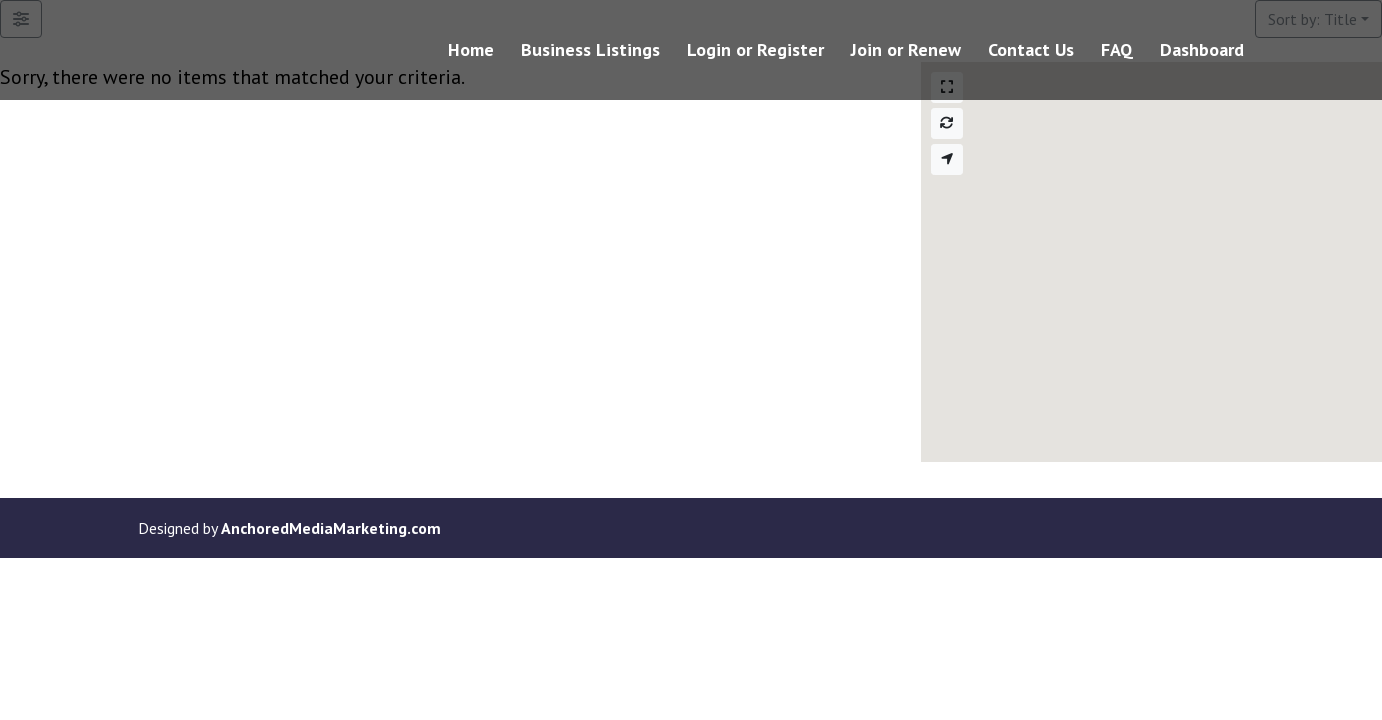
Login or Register (755, 52)
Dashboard (1202, 52)
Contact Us (1031, 52)
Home (471, 52)
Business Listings (590, 52)
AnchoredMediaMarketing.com (331, 528)
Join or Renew (906, 52)
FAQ (1117, 52)
